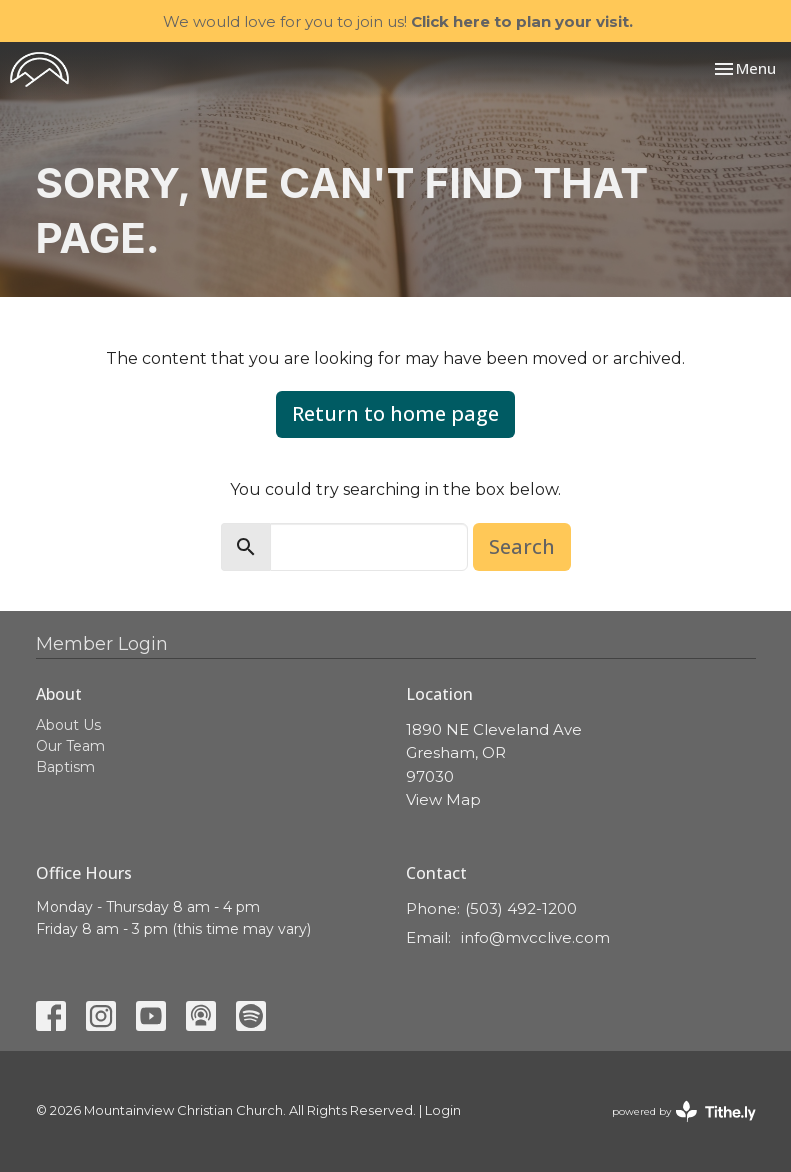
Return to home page (395, 413)
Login (443, 1110)
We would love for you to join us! (398, 21)
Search (522, 546)
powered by (684, 1111)
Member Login (102, 644)
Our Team (70, 746)
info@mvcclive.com (535, 937)
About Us (68, 725)
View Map (443, 799)
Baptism (65, 767)
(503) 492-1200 (521, 908)
